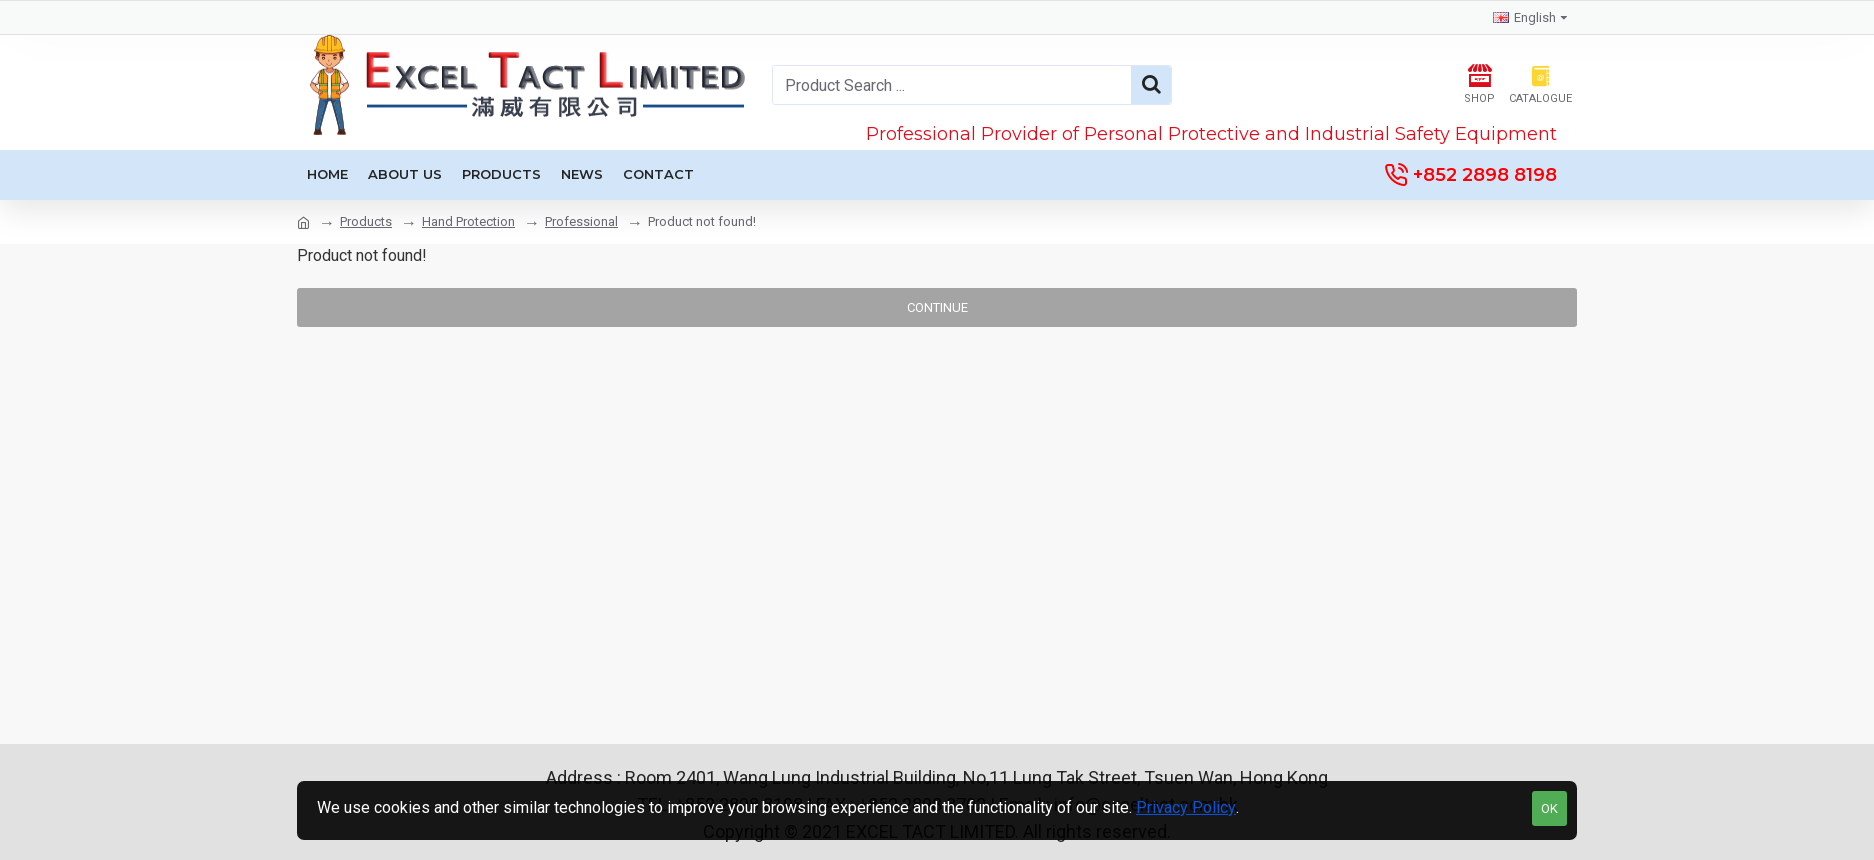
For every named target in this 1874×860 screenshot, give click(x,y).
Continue (937, 307)
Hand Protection (468, 221)
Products (366, 221)
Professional (581, 221)
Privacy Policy (1186, 807)
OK (1549, 808)
